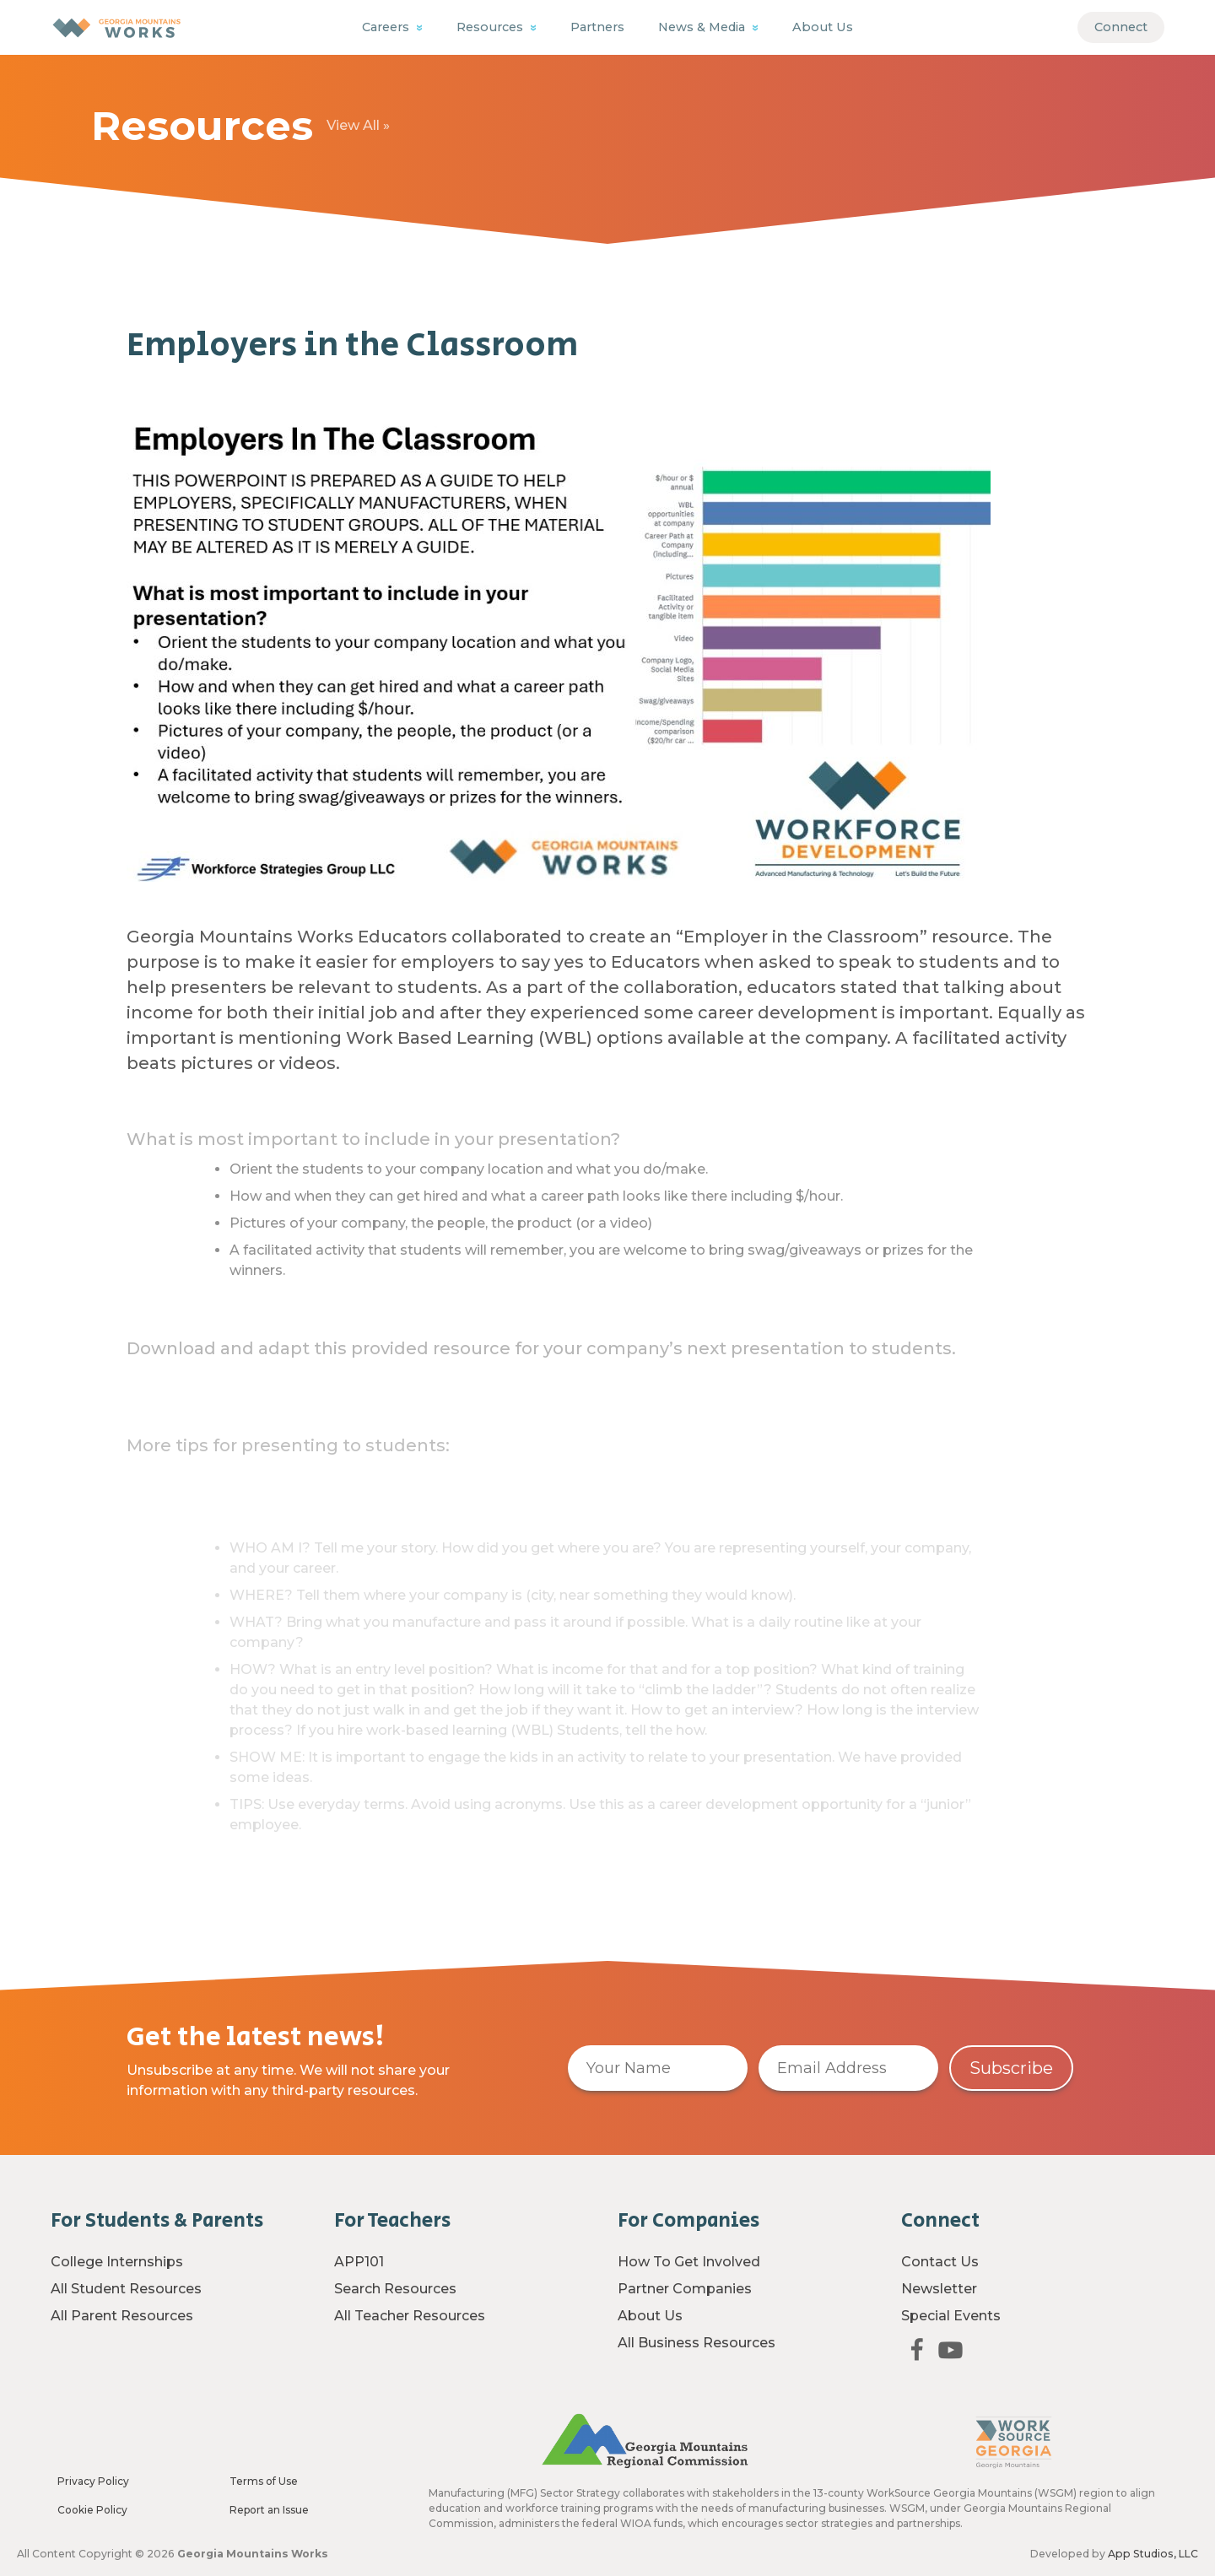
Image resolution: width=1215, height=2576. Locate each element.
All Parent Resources (122, 2316)
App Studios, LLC (1153, 2553)
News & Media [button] (703, 27)
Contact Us (940, 2262)
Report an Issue (269, 2509)
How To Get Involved (689, 2262)
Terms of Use (264, 2481)
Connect (1121, 27)
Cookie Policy (92, 2509)
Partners (597, 27)
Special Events (951, 2316)
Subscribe (1011, 2068)
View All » (358, 125)
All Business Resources (696, 2343)
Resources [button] (491, 27)
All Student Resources (126, 2289)
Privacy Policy (93, 2481)
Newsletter (939, 2289)
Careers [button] (387, 27)
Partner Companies (685, 2289)
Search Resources (395, 2289)
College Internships (117, 2262)
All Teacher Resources (409, 2316)
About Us (822, 27)
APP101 (359, 2262)
